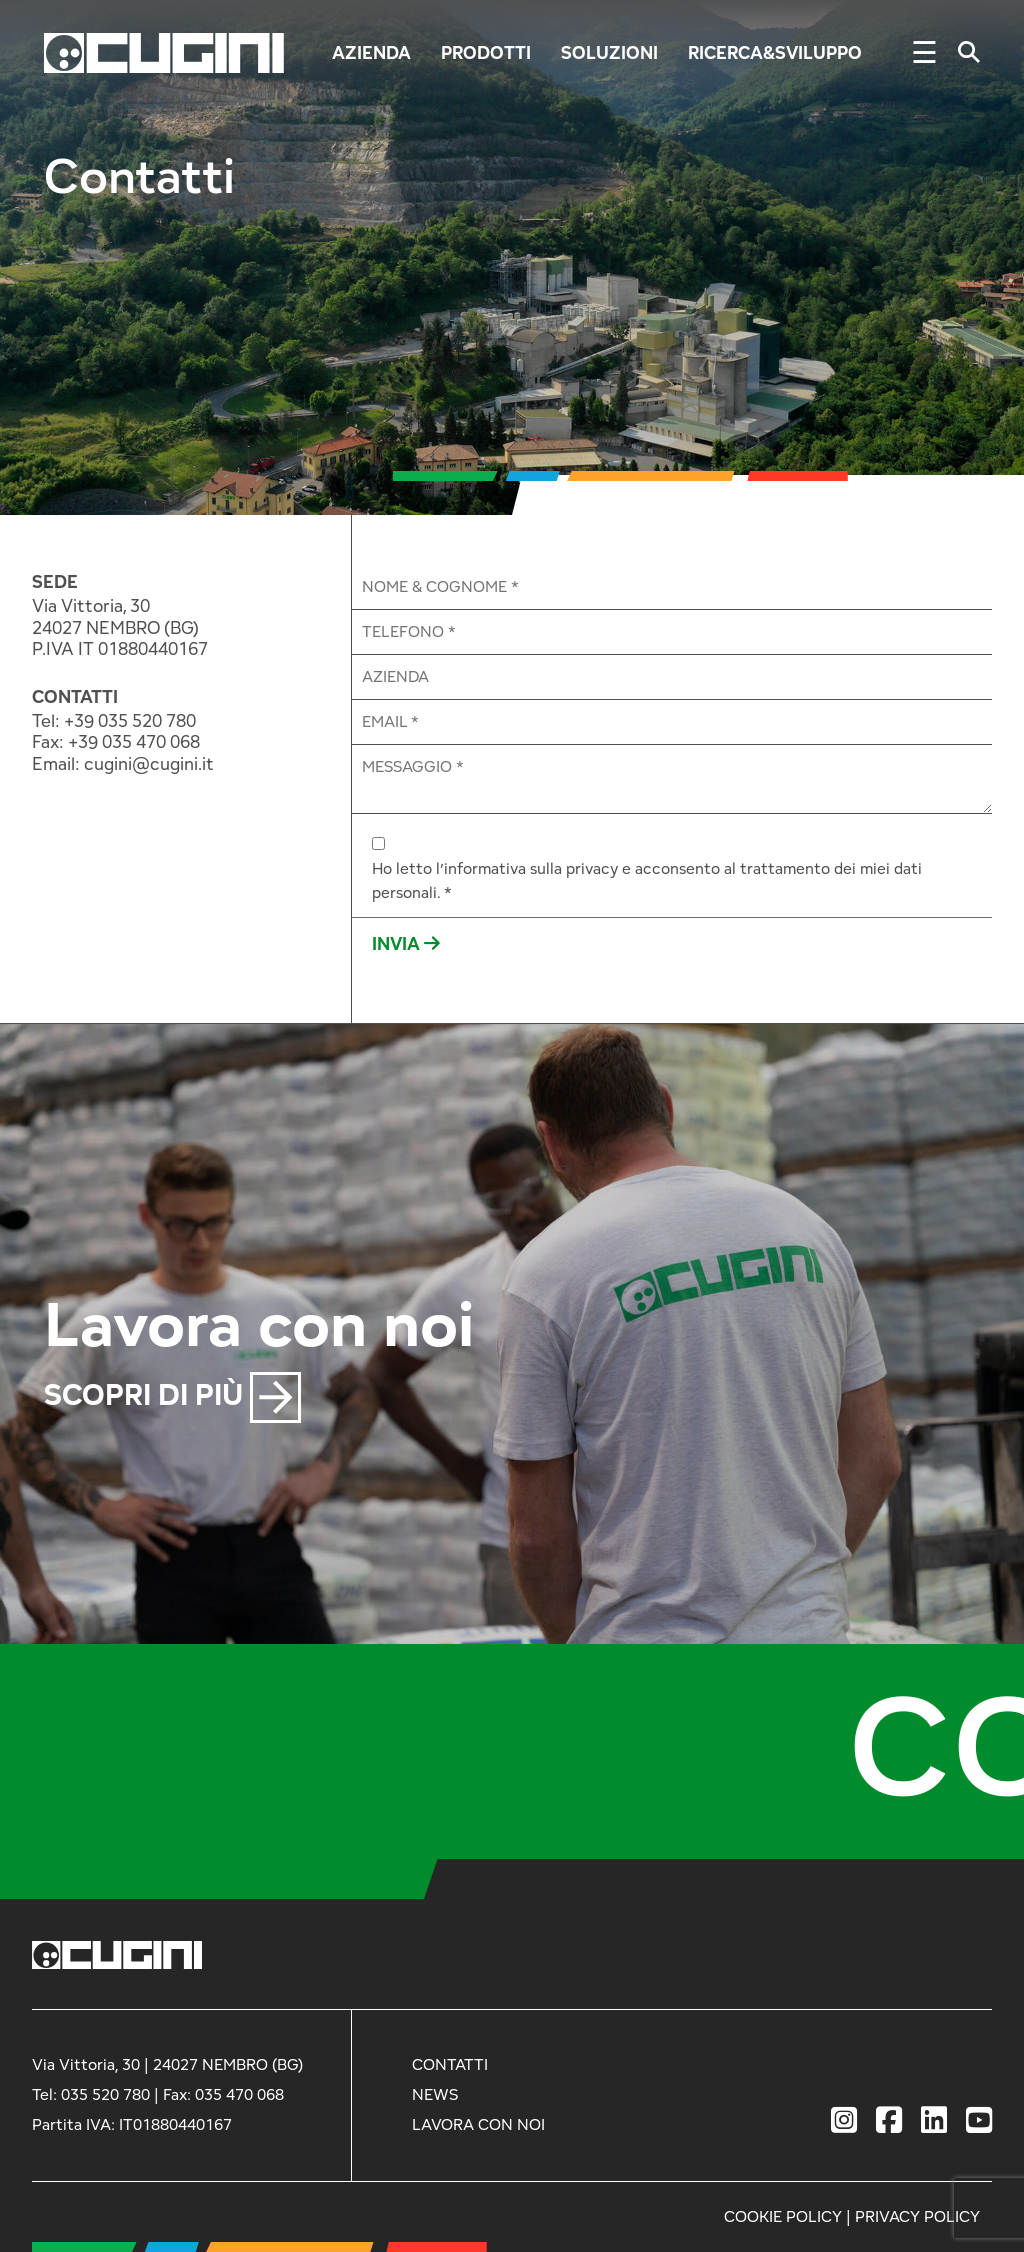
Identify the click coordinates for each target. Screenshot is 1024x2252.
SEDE (55, 582)
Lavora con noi (259, 1322)
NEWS (435, 2094)
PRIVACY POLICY (917, 2216)
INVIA (406, 943)
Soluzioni (609, 52)
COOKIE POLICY (783, 2216)
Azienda (371, 52)
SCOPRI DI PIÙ (172, 1394)
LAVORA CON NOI (478, 2124)
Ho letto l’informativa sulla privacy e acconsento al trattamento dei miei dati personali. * (647, 880)
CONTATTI (75, 697)
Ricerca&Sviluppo (775, 52)
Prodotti (486, 52)
